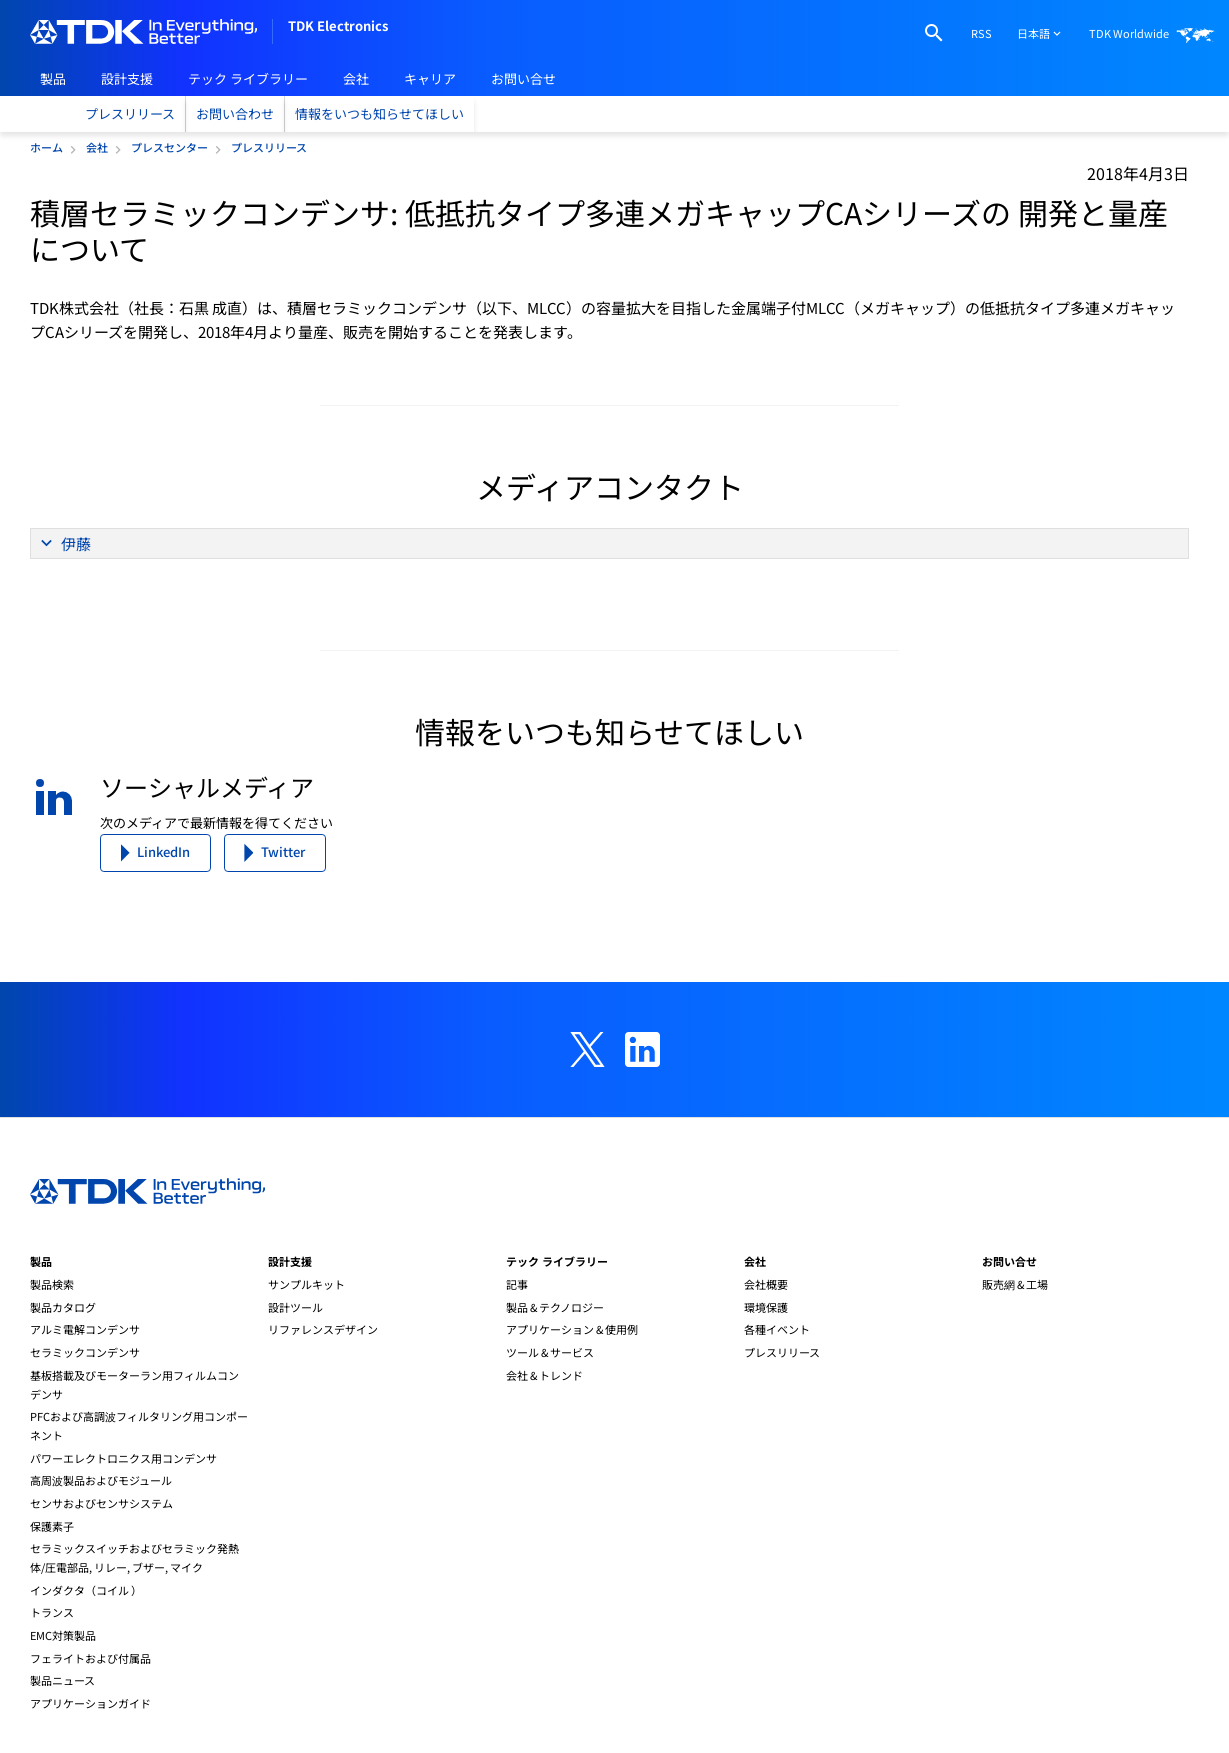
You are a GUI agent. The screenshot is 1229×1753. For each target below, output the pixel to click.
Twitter (283, 851)
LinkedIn (163, 851)
